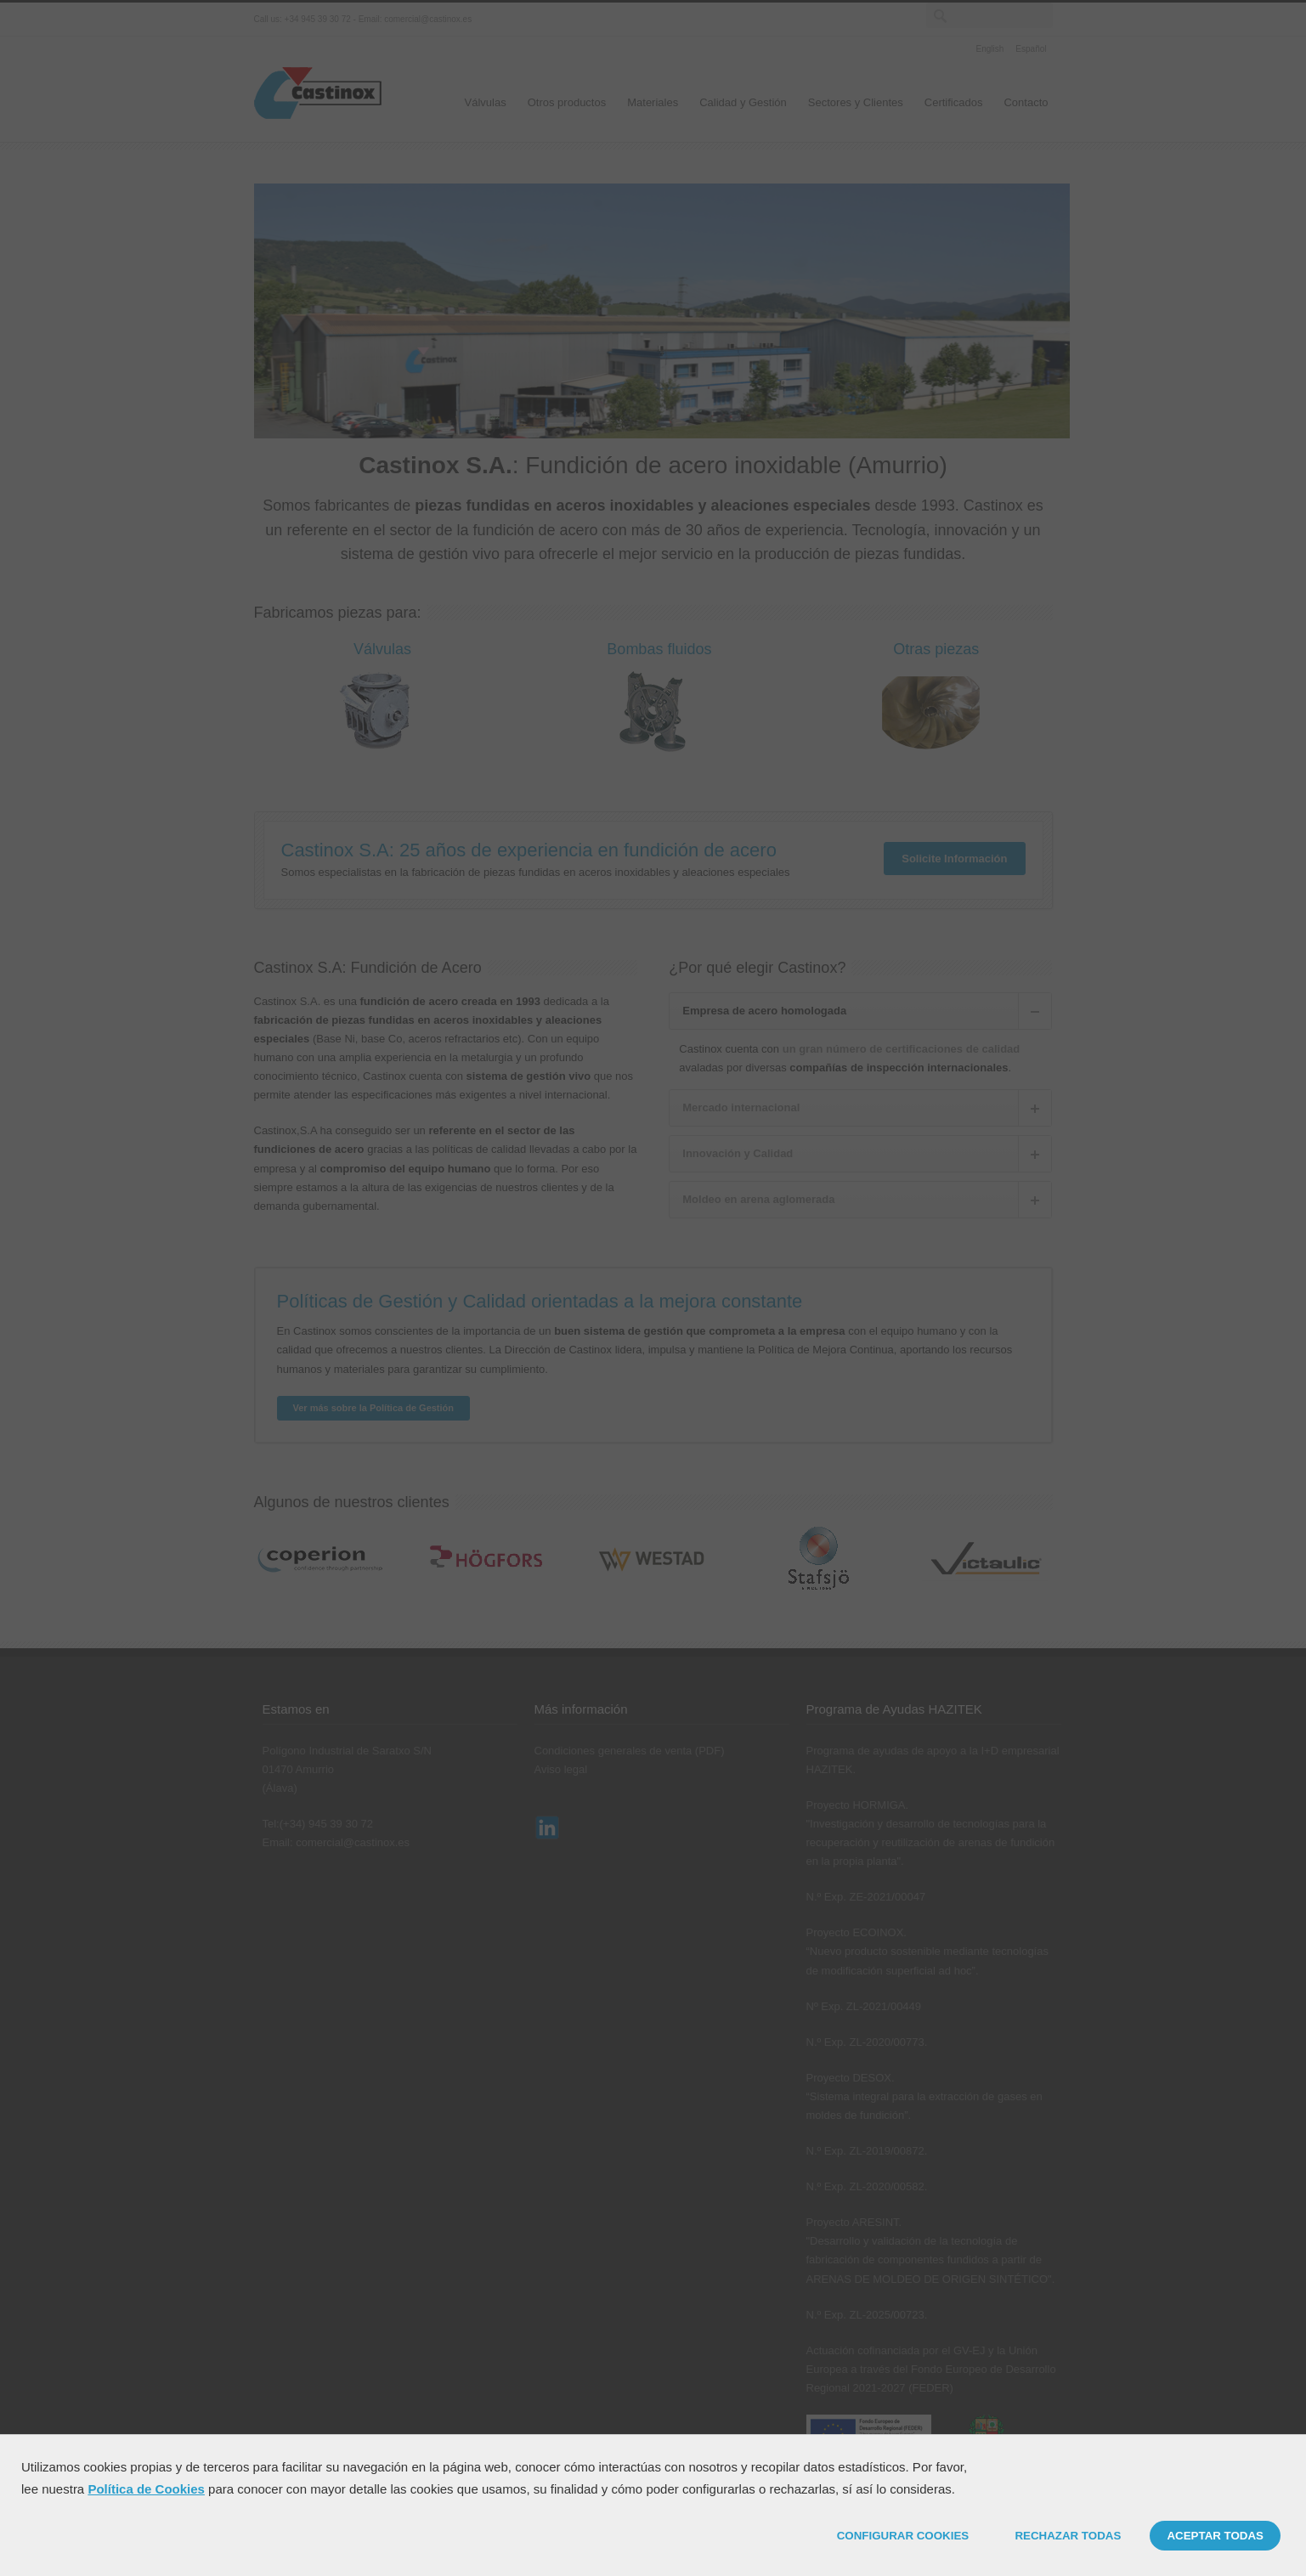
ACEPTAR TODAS (1215, 2535)
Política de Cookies (146, 2489)
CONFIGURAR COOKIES (903, 2535)
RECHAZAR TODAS (1068, 2535)
